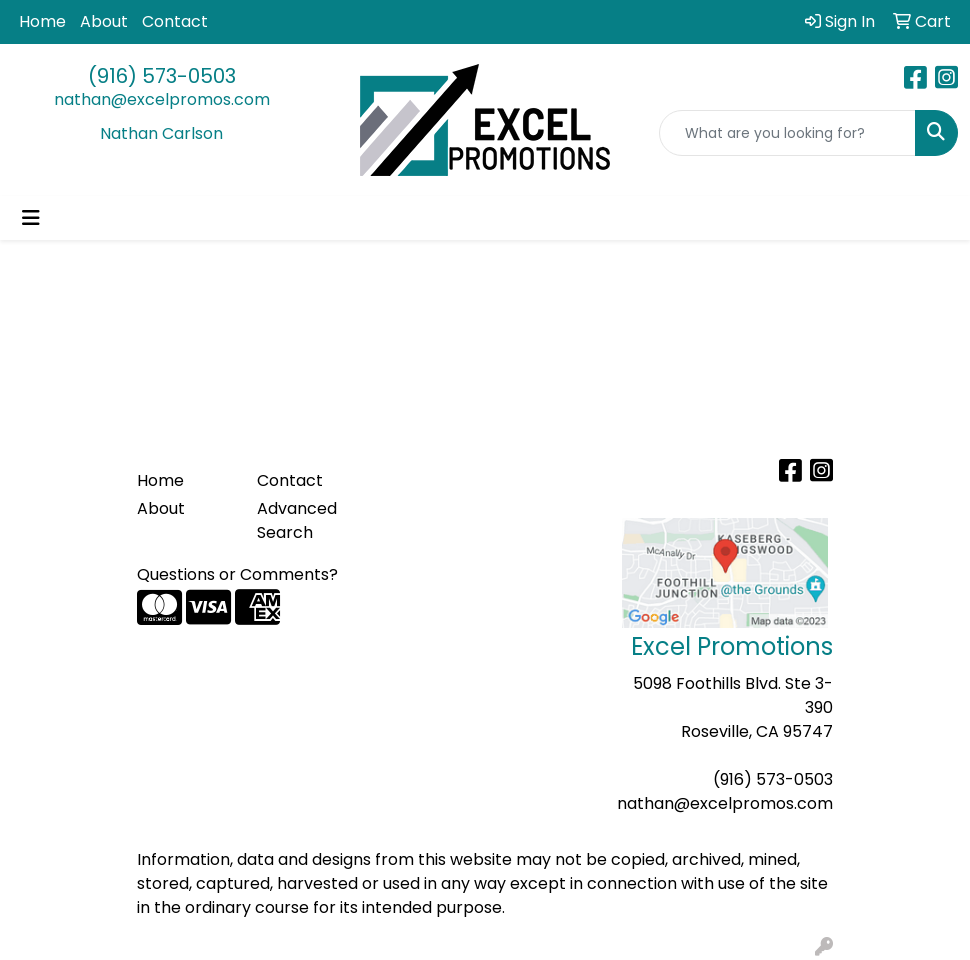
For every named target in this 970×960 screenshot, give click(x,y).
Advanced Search (297, 520)
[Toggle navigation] (31, 218)
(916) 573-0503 (162, 76)
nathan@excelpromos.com (162, 99)
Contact (175, 21)
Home (42, 21)
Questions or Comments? (237, 574)
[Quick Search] (787, 133)
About (104, 21)
